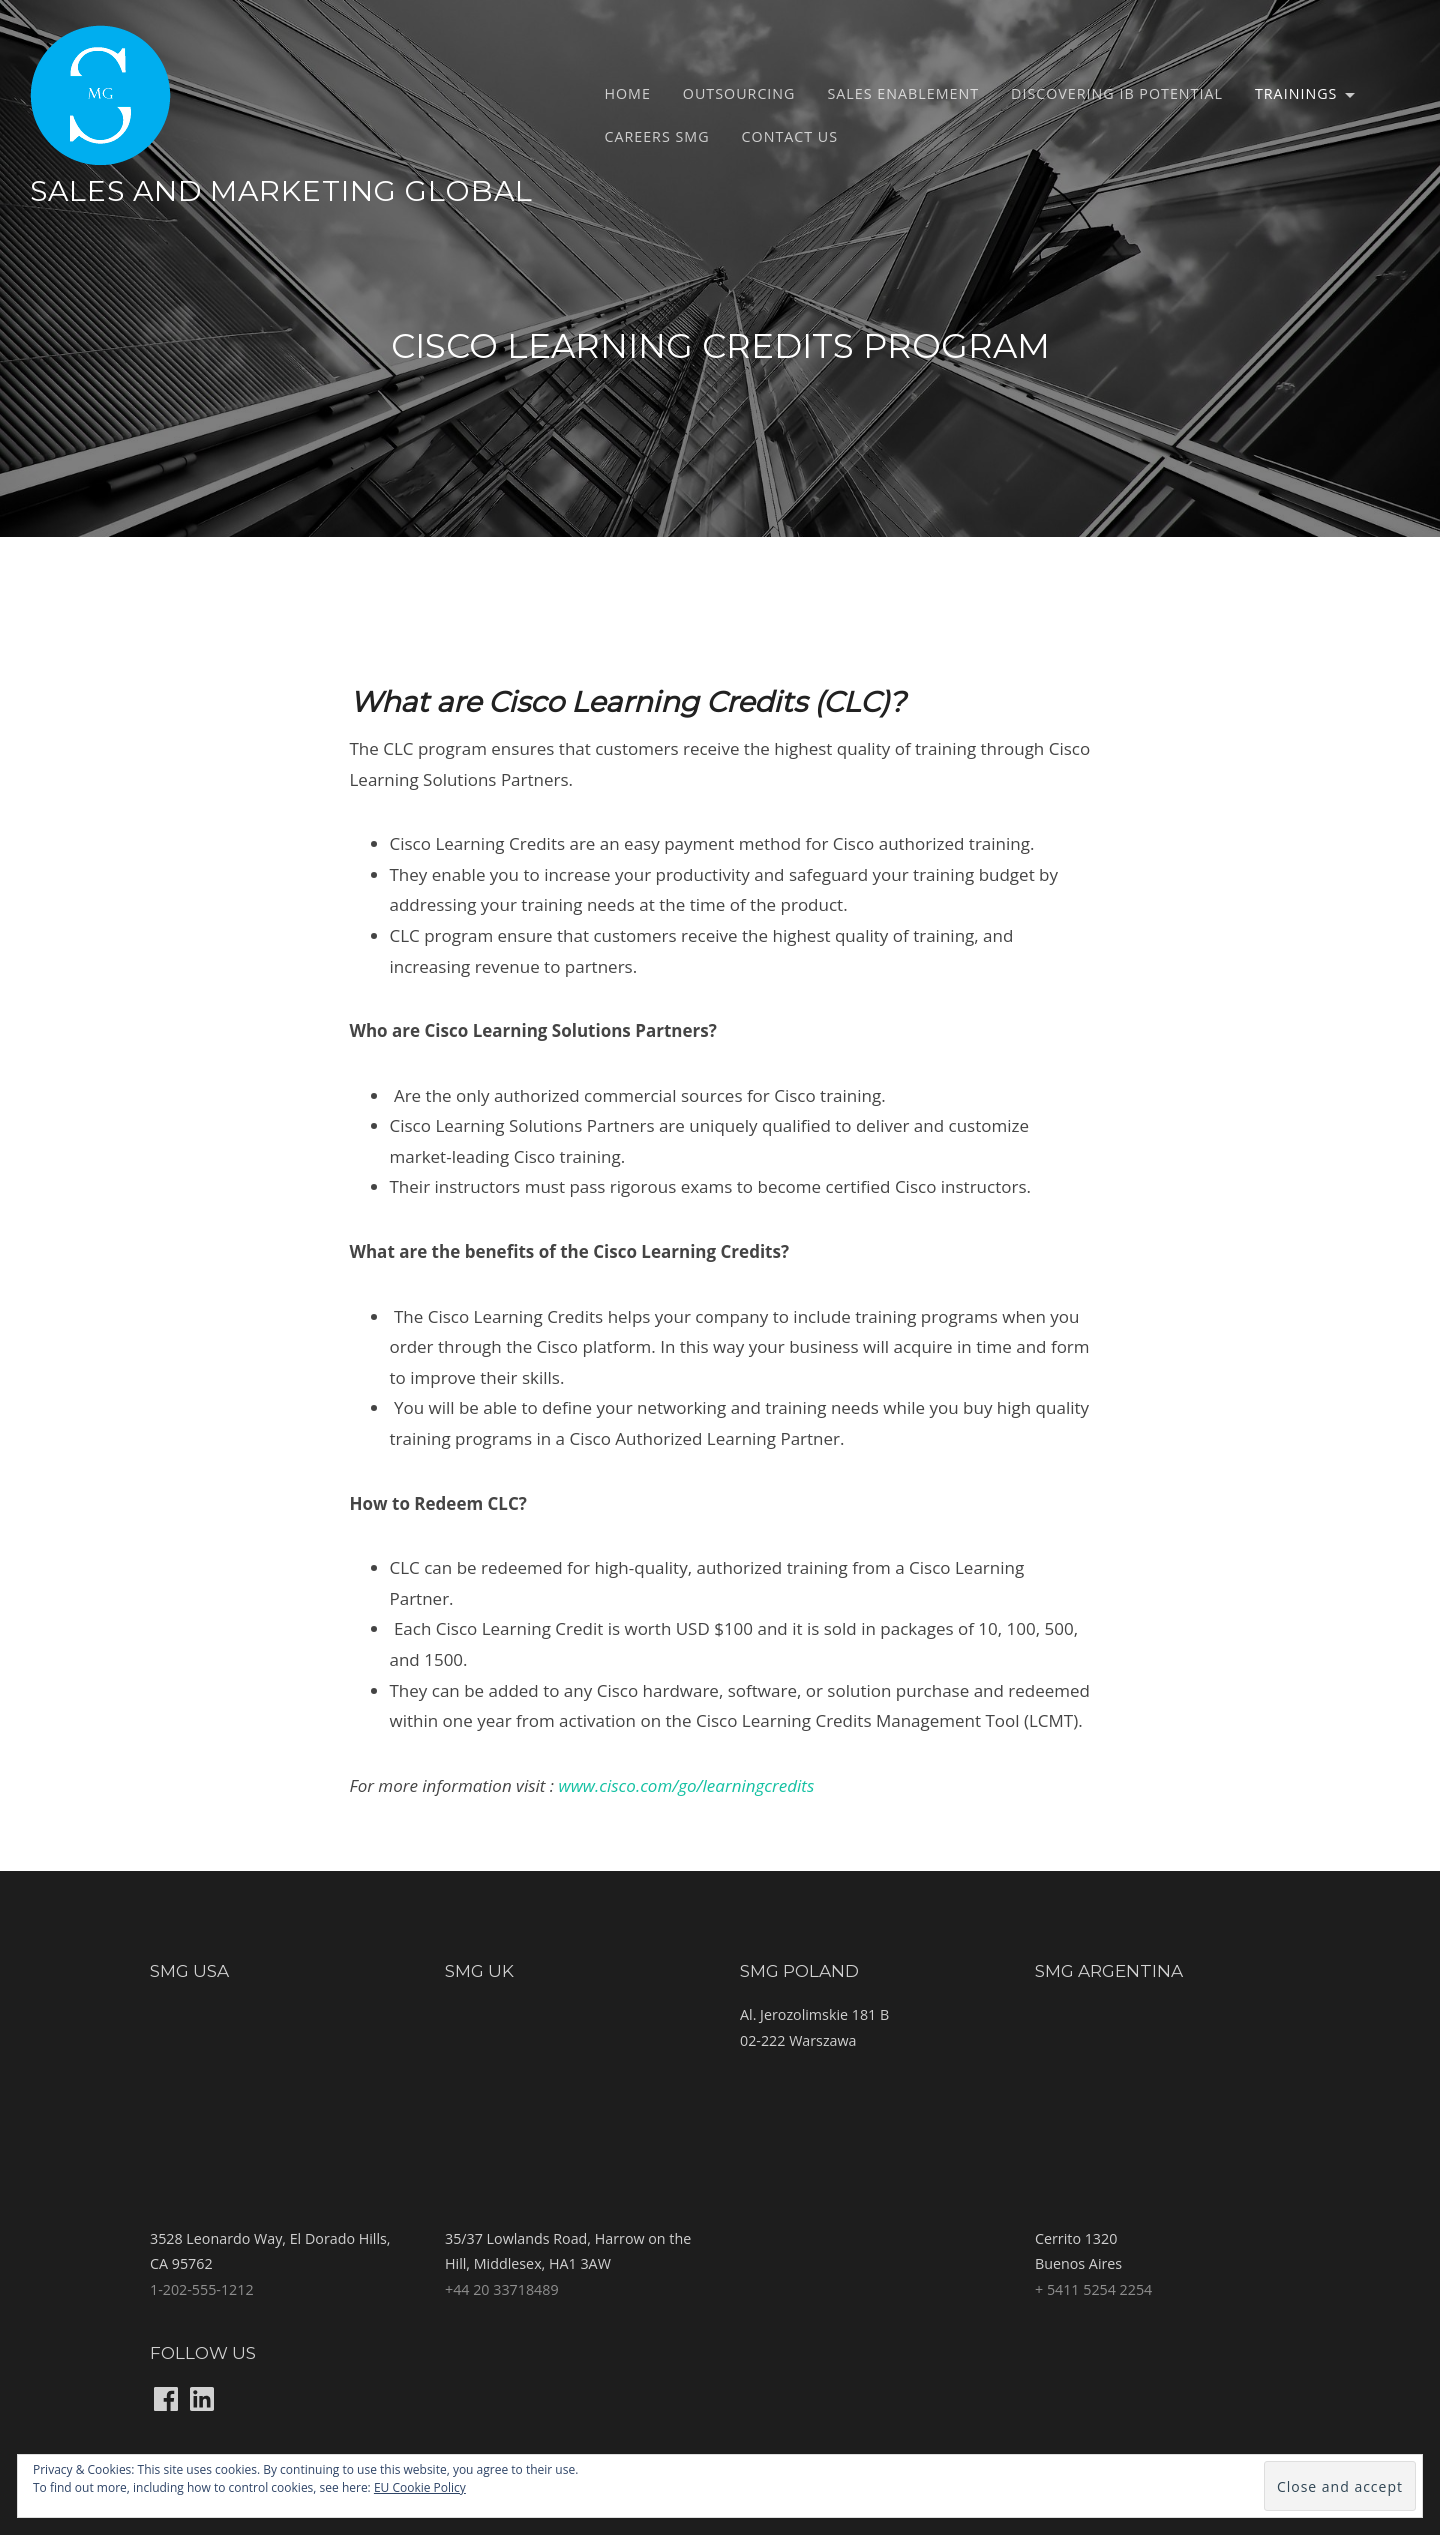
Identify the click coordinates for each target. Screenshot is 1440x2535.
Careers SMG (656, 136)
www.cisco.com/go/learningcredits (689, 1785)
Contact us (790, 136)
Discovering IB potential (1117, 93)
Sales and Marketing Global (281, 190)
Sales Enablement (904, 93)
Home (627, 93)
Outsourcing (739, 93)
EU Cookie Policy (420, 2487)
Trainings (1296, 93)
